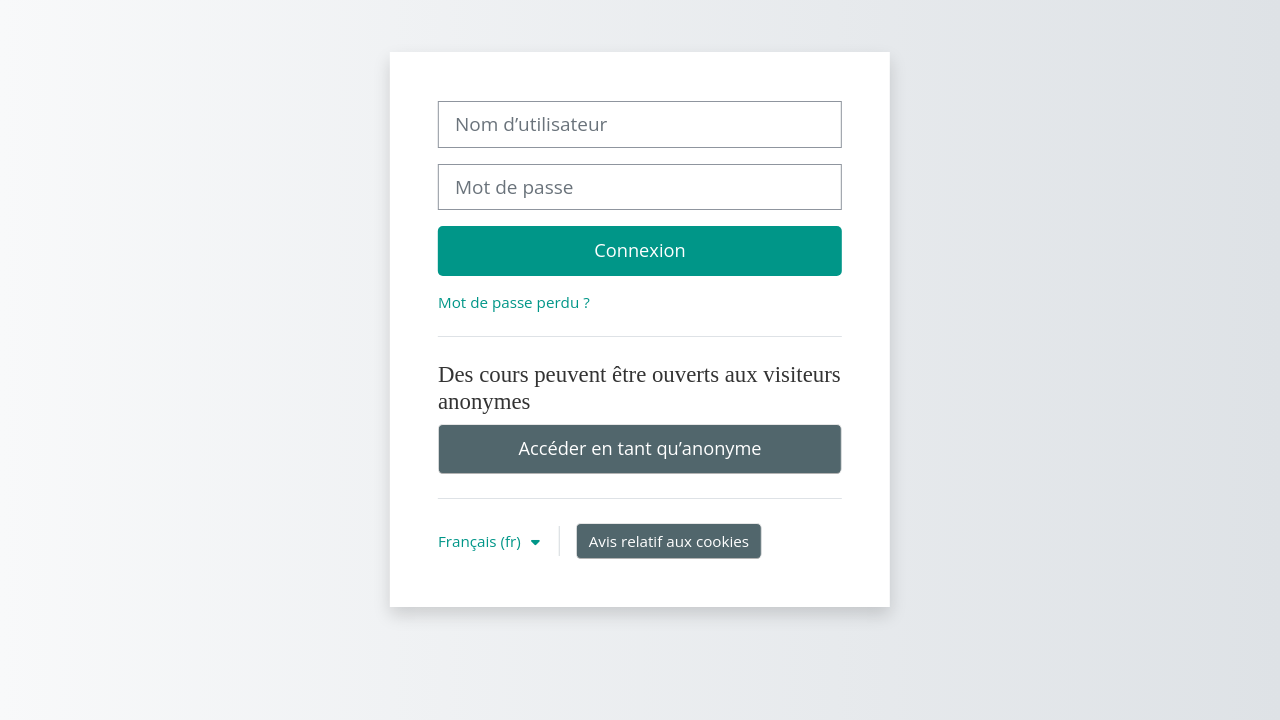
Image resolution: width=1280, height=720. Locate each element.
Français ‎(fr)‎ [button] (481, 541)
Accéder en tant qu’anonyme (639, 448)
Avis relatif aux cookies (669, 541)
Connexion (639, 250)
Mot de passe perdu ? (514, 302)
